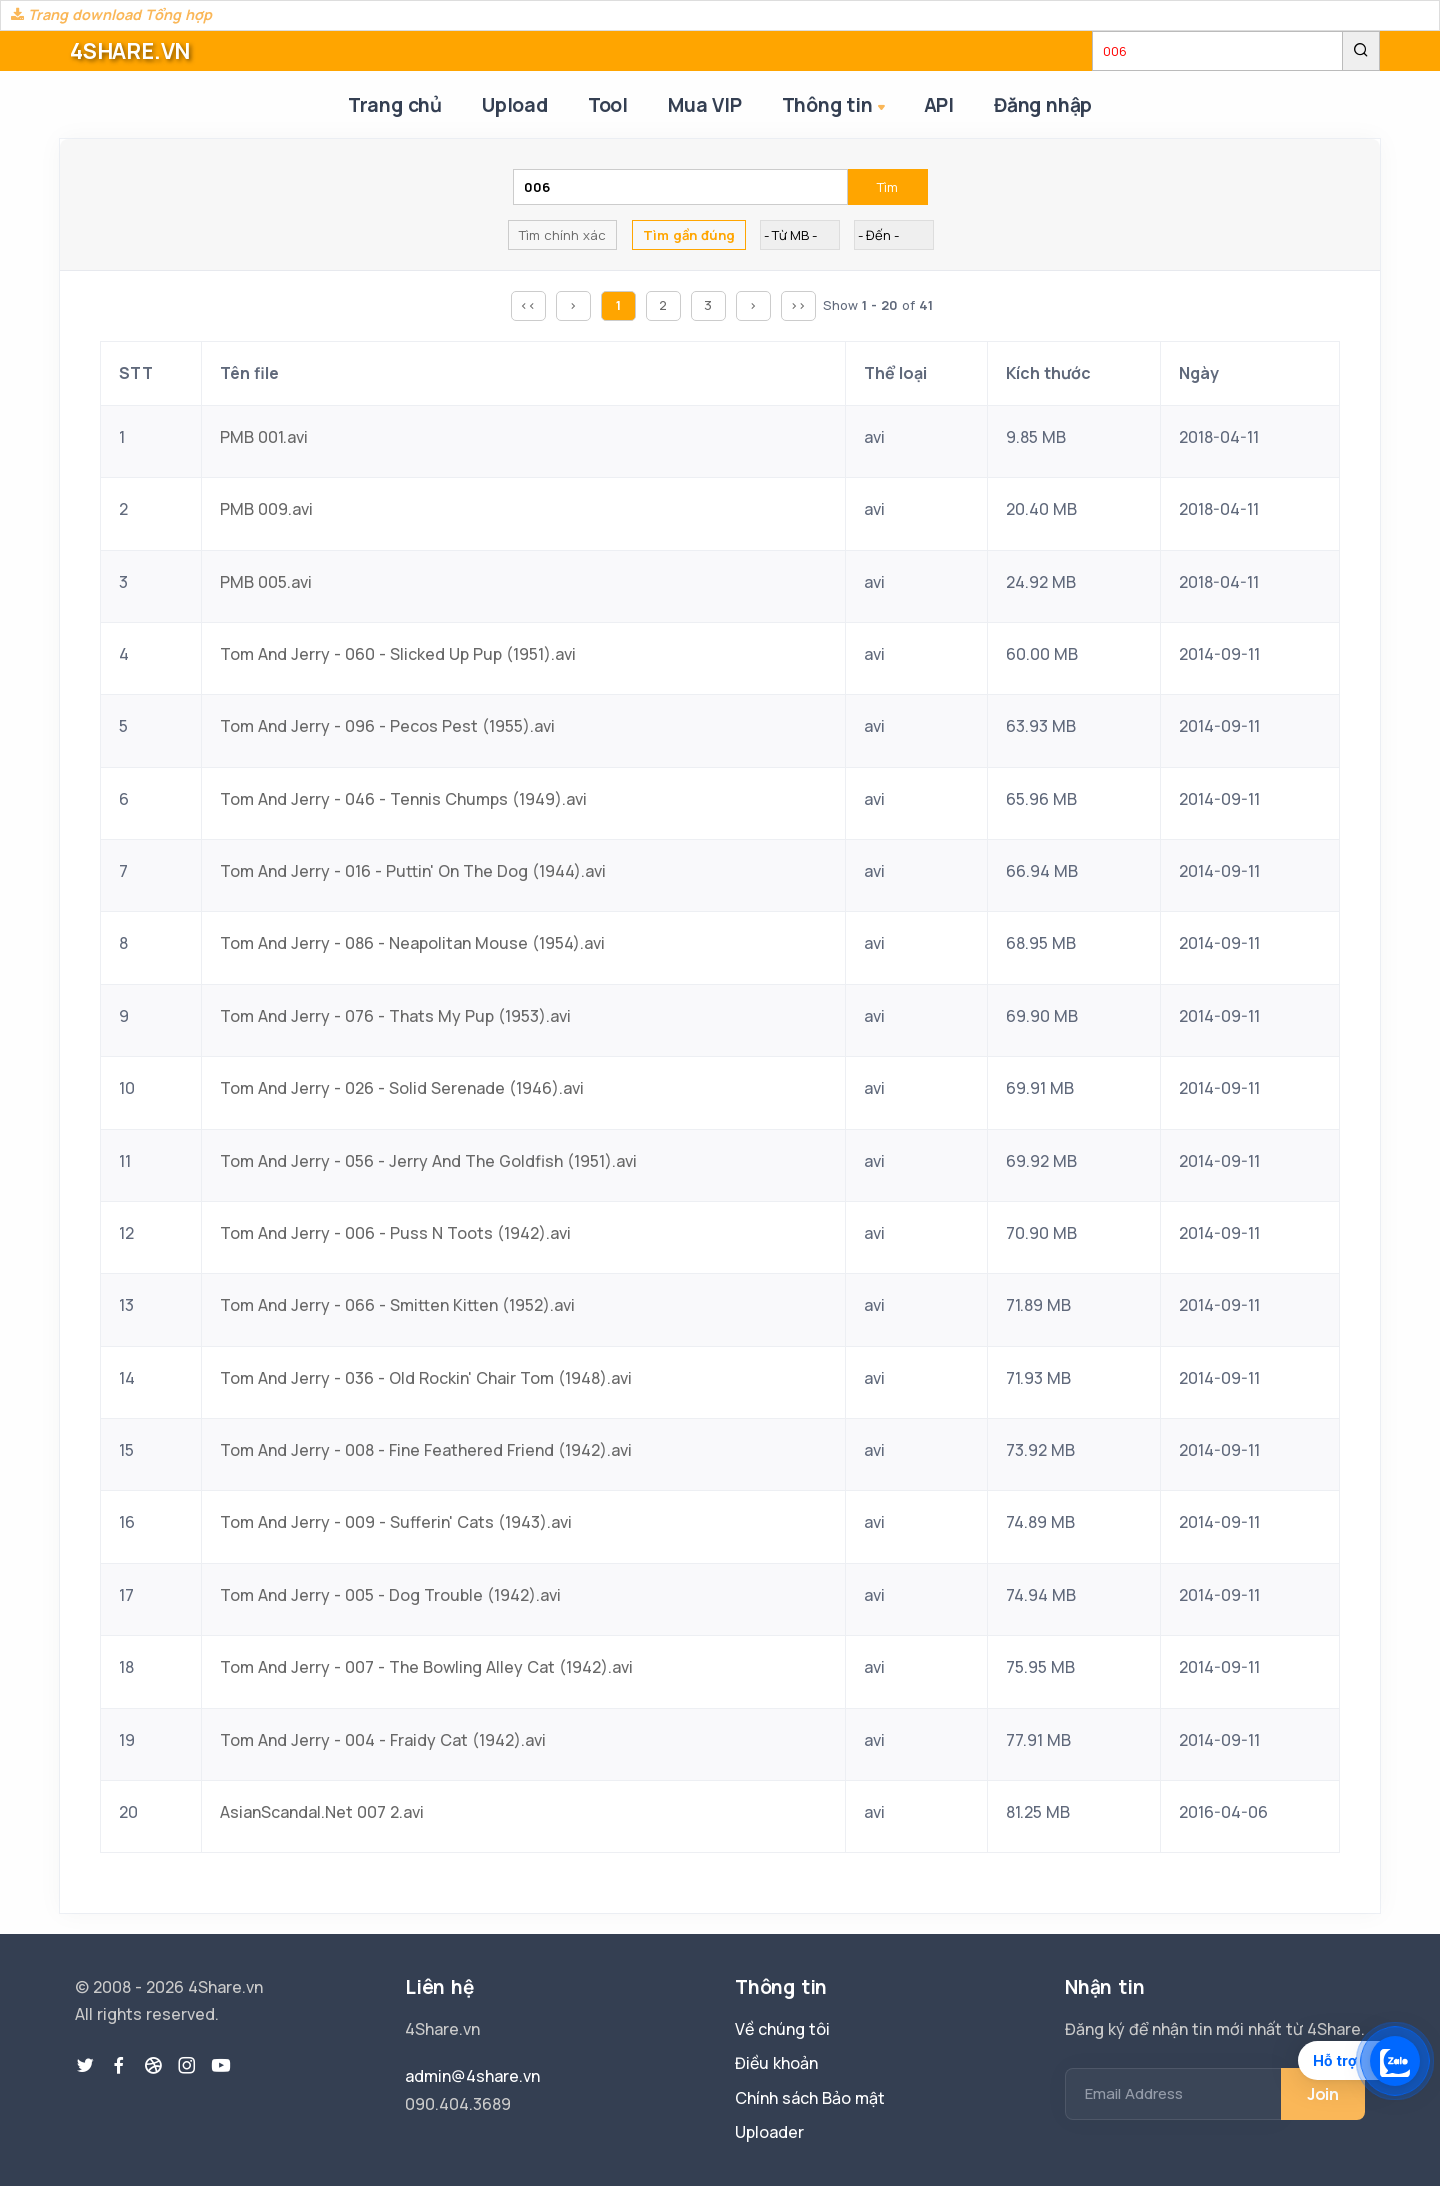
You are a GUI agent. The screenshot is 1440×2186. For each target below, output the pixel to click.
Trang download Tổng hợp (111, 14)
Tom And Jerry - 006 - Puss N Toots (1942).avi (395, 1233)
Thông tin (835, 106)
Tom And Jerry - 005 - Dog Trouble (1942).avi (390, 1595)
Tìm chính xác (562, 235)
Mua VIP (705, 105)
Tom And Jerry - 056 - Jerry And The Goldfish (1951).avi (428, 1161)
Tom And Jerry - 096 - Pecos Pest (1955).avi (387, 726)
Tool (608, 105)
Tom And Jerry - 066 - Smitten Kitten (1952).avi (397, 1305)
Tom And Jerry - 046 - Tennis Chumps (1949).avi (403, 799)
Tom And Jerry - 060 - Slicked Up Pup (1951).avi (398, 654)
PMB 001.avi (264, 437)
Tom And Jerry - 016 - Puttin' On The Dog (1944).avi (413, 871)
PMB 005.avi (266, 582)
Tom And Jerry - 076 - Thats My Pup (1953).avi (395, 1016)
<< (528, 305)
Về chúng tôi (782, 2029)
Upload (515, 105)
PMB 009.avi (266, 509)
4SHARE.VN (130, 51)
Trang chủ (395, 105)
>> (798, 305)
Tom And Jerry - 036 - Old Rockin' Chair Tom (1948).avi (426, 1378)
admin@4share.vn (472, 2076)
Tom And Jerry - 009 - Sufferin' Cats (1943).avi (396, 1522)
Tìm (887, 187)
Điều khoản (776, 2063)
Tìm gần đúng (689, 235)
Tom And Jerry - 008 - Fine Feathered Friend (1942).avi (426, 1450)
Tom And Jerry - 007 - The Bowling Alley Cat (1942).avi (426, 1667)
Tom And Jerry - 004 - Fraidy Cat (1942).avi (383, 1740)
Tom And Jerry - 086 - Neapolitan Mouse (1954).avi (412, 943)
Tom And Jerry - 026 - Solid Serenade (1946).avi (402, 1088)
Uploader (769, 2132)
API (939, 105)
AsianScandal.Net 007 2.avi (322, 1812)
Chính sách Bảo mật (810, 2098)
